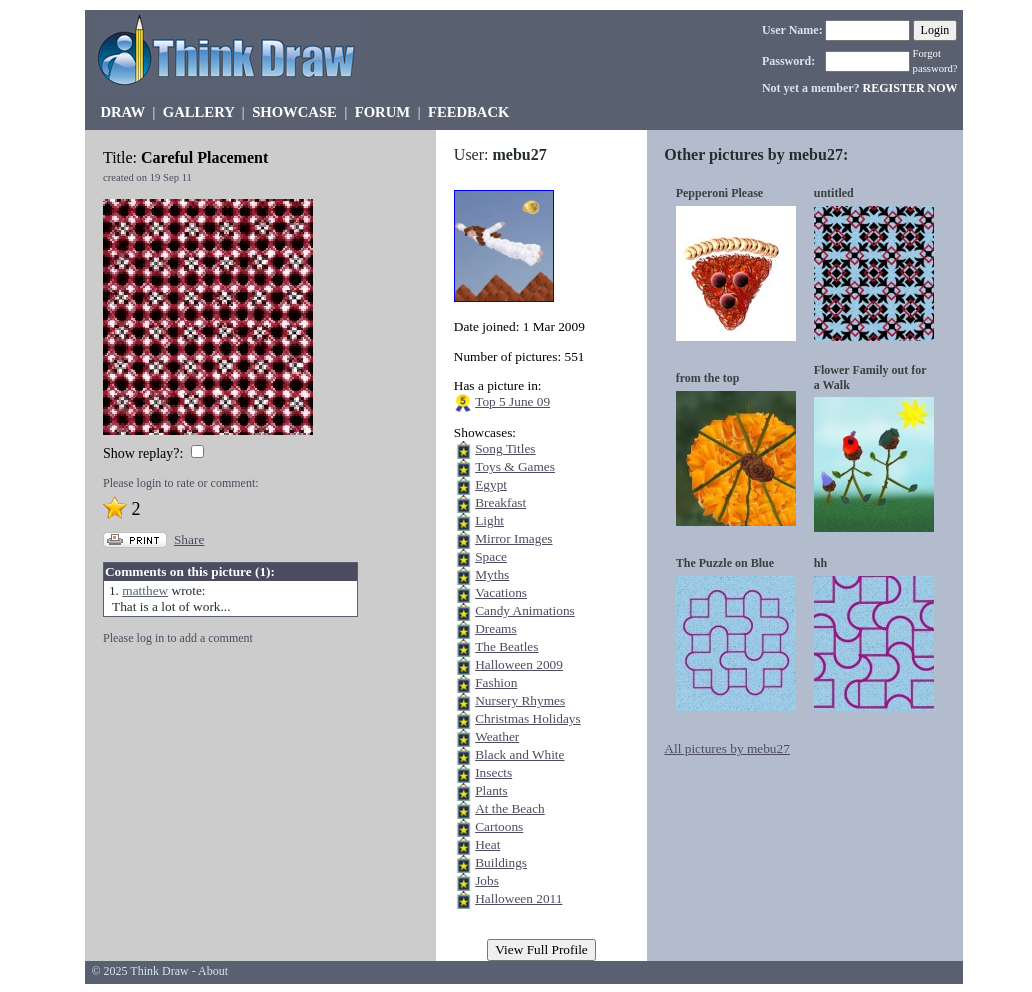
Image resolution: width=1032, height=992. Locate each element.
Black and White (519, 754)
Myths (492, 574)
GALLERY (198, 112)
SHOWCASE (294, 112)
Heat (487, 844)
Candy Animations (525, 610)
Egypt (491, 484)
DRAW (122, 112)
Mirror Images (513, 538)
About (213, 971)
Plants (491, 790)
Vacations (501, 592)
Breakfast (500, 502)
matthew (145, 590)
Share (189, 539)
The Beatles (506, 646)
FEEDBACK (468, 112)
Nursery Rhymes (520, 700)
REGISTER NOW (910, 88)
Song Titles (505, 448)
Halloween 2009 (519, 664)
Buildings (501, 862)
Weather (497, 736)
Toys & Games (515, 466)
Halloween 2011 (518, 898)
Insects (493, 772)
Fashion (496, 682)
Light (489, 520)
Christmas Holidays (528, 718)
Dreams (495, 628)
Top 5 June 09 (512, 401)
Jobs (487, 880)
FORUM (382, 112)
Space (491, 556)
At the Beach (510, 808)
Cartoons (499, 826)
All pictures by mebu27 (727, 748)
